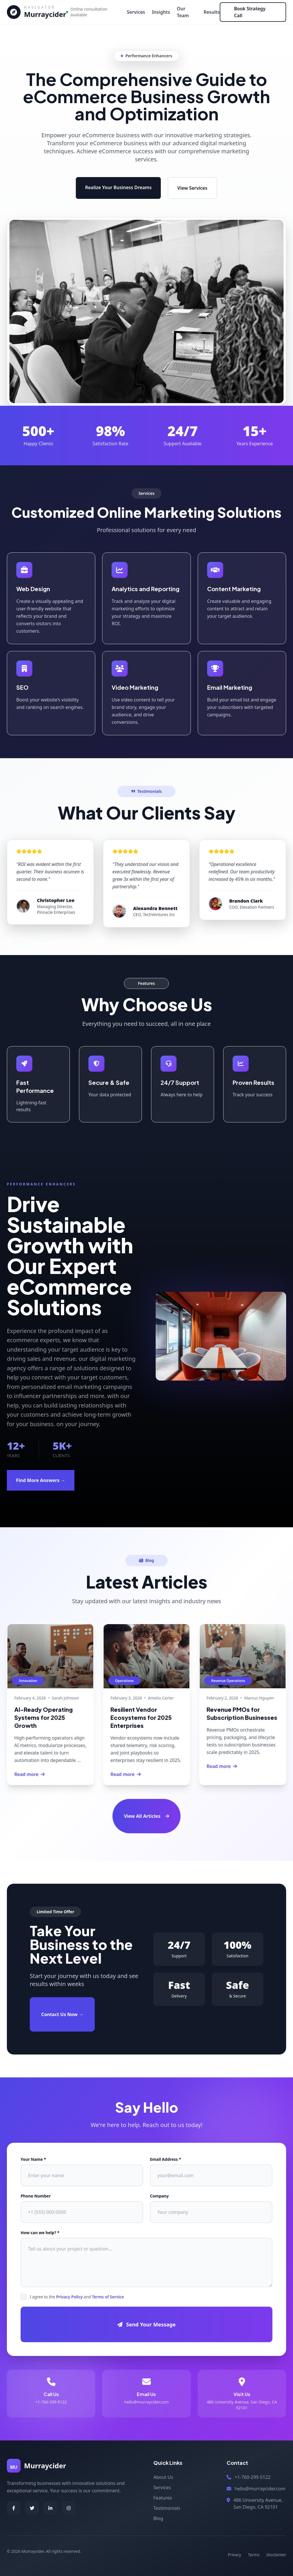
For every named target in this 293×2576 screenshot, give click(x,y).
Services (136, 12)
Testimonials (166, 2508)
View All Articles (146, 1816)
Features (162, 2498)
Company (159, 2196)
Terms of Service (108, 2296)
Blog (158, 2518)
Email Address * (165, 2159)
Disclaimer (276, 2554)
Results (211, 12)
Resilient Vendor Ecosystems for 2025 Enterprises (141, 1717)
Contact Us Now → (62, 2014)
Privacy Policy (69, 2296)
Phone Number (36, 2196)
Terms (254, 2554)
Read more (29, 1774)
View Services (192, 188)
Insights (161, 12)
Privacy (234, 2554)
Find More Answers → (40, 1480)
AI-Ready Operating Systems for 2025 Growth (43, 1717)
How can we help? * (40, 2232)
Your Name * (33, 2159)
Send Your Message (146, 2324)
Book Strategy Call (250, 12)
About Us (163, 2477)
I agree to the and (77, 2296)
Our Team (183, 12)
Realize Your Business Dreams (118, 187)
